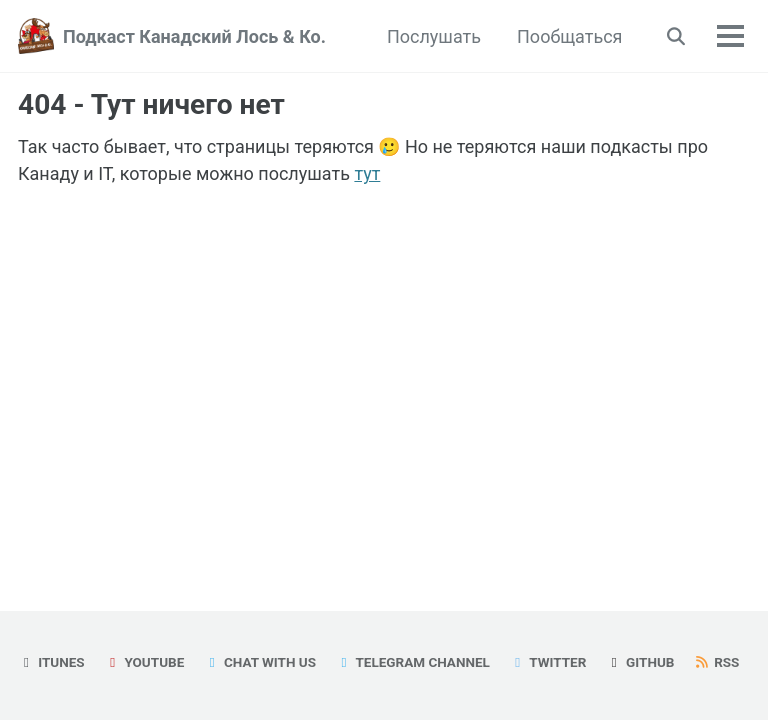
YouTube (144, 662)
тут (367, 173)
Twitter (547, 662)
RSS (717, 662)
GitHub (640, 662)
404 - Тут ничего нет (151, 104)
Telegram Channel (413, 662)
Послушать (434, 36)
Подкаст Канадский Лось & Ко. (194, 36)
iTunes (51, 662)
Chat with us (260, 662)
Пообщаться (569, 36)
